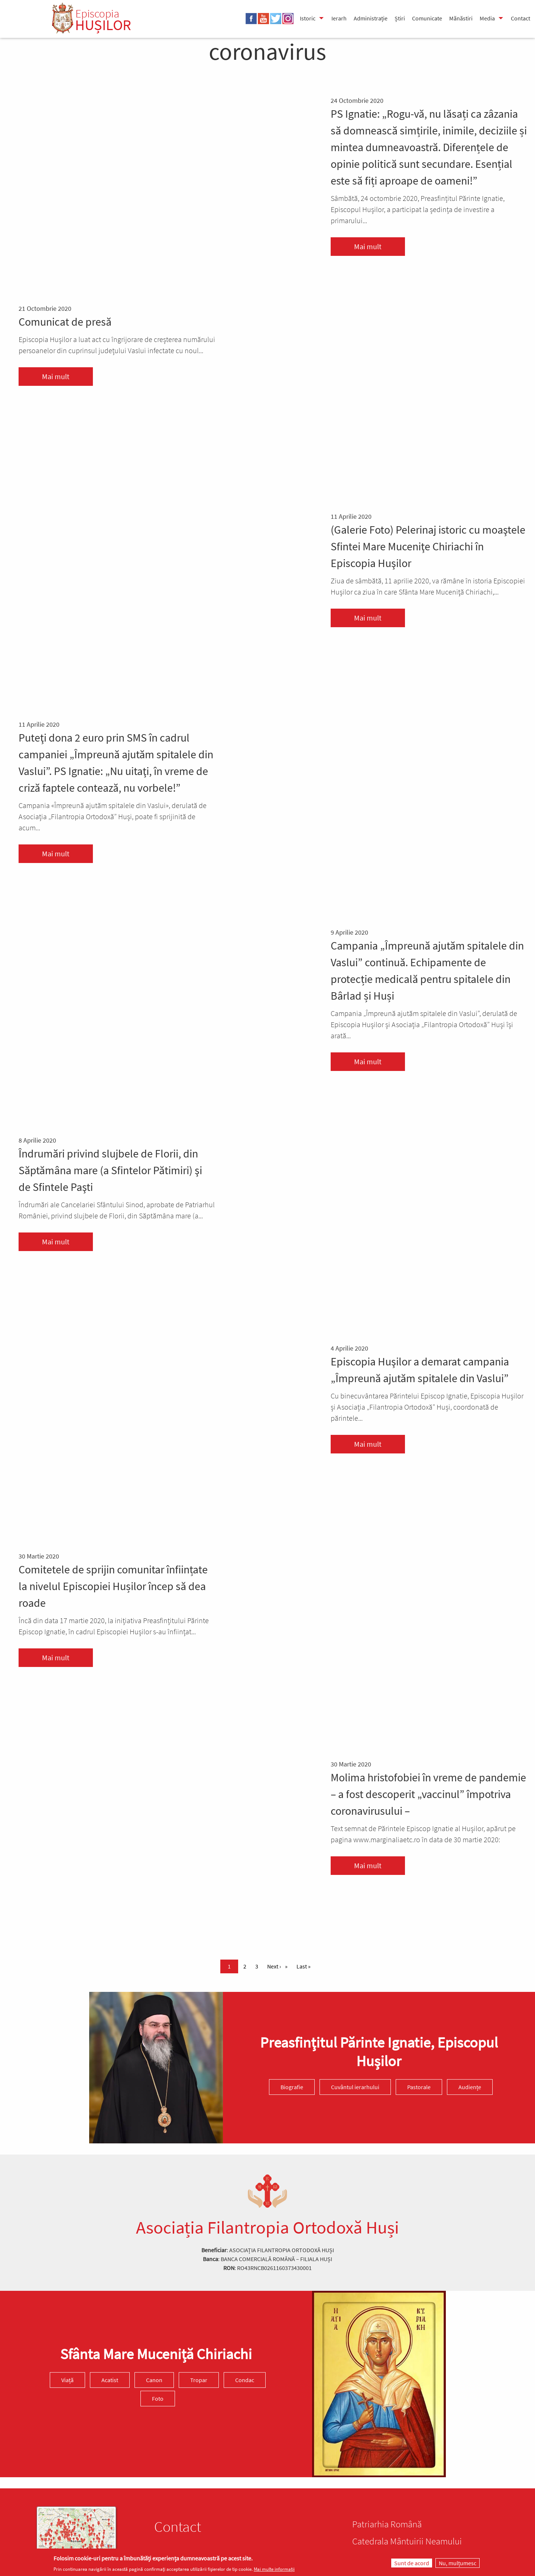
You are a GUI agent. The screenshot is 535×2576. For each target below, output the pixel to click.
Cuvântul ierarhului (355, 2087)
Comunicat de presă (65, 322)
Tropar (198, 2380)
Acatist (109, 2380)
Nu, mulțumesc (457, 2563)
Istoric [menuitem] (307, 18)
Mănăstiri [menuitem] (461, 18)
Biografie (292, 2087)
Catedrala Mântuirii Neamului (407, 2541)
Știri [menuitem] (400, 18)
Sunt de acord (411, 2563)
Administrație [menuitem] (371, 18)
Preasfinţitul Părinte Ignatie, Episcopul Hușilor (379, 2051)
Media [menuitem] (487, 18)
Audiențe (469, 2087)
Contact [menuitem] (520, 18)
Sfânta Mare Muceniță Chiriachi (156, 2354)
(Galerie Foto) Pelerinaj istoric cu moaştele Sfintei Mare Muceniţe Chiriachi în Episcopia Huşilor (428, 546)
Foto (157, 2398)
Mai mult (368, 246)
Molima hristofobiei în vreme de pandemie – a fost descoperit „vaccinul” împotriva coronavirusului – (428, 1794)
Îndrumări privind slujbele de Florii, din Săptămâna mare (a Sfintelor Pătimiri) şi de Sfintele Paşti (110, 1170)
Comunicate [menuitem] (427, 18)
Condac (244, 2380)
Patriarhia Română (387, 2524)
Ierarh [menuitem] (339, 18)
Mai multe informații (274, 2569)
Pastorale (419, 2087)
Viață (67, 2380)
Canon (154, 2380)
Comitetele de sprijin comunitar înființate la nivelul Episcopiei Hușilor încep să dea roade (113, 1586)
